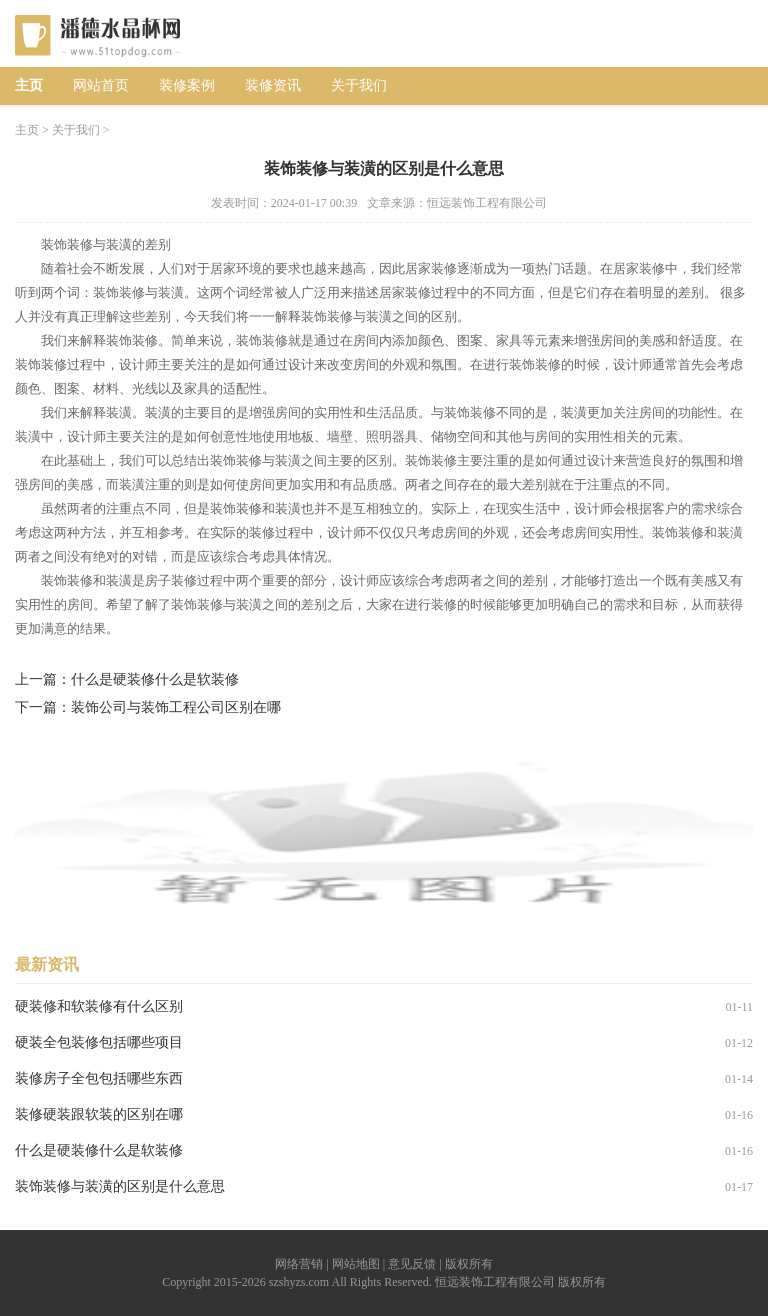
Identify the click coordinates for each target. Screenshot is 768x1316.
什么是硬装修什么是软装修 (155, 679)
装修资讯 (273, 85)
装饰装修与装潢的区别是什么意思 (120, 1186)
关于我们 (359, 85)
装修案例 (187, 85)
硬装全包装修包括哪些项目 (99, 1042)
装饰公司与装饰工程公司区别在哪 (176, 707)
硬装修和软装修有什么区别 (99, 1006)
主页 (29, 85)
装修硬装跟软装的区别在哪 (99, 1114)
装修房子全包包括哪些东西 (99, 1078)
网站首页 (101, 85)
